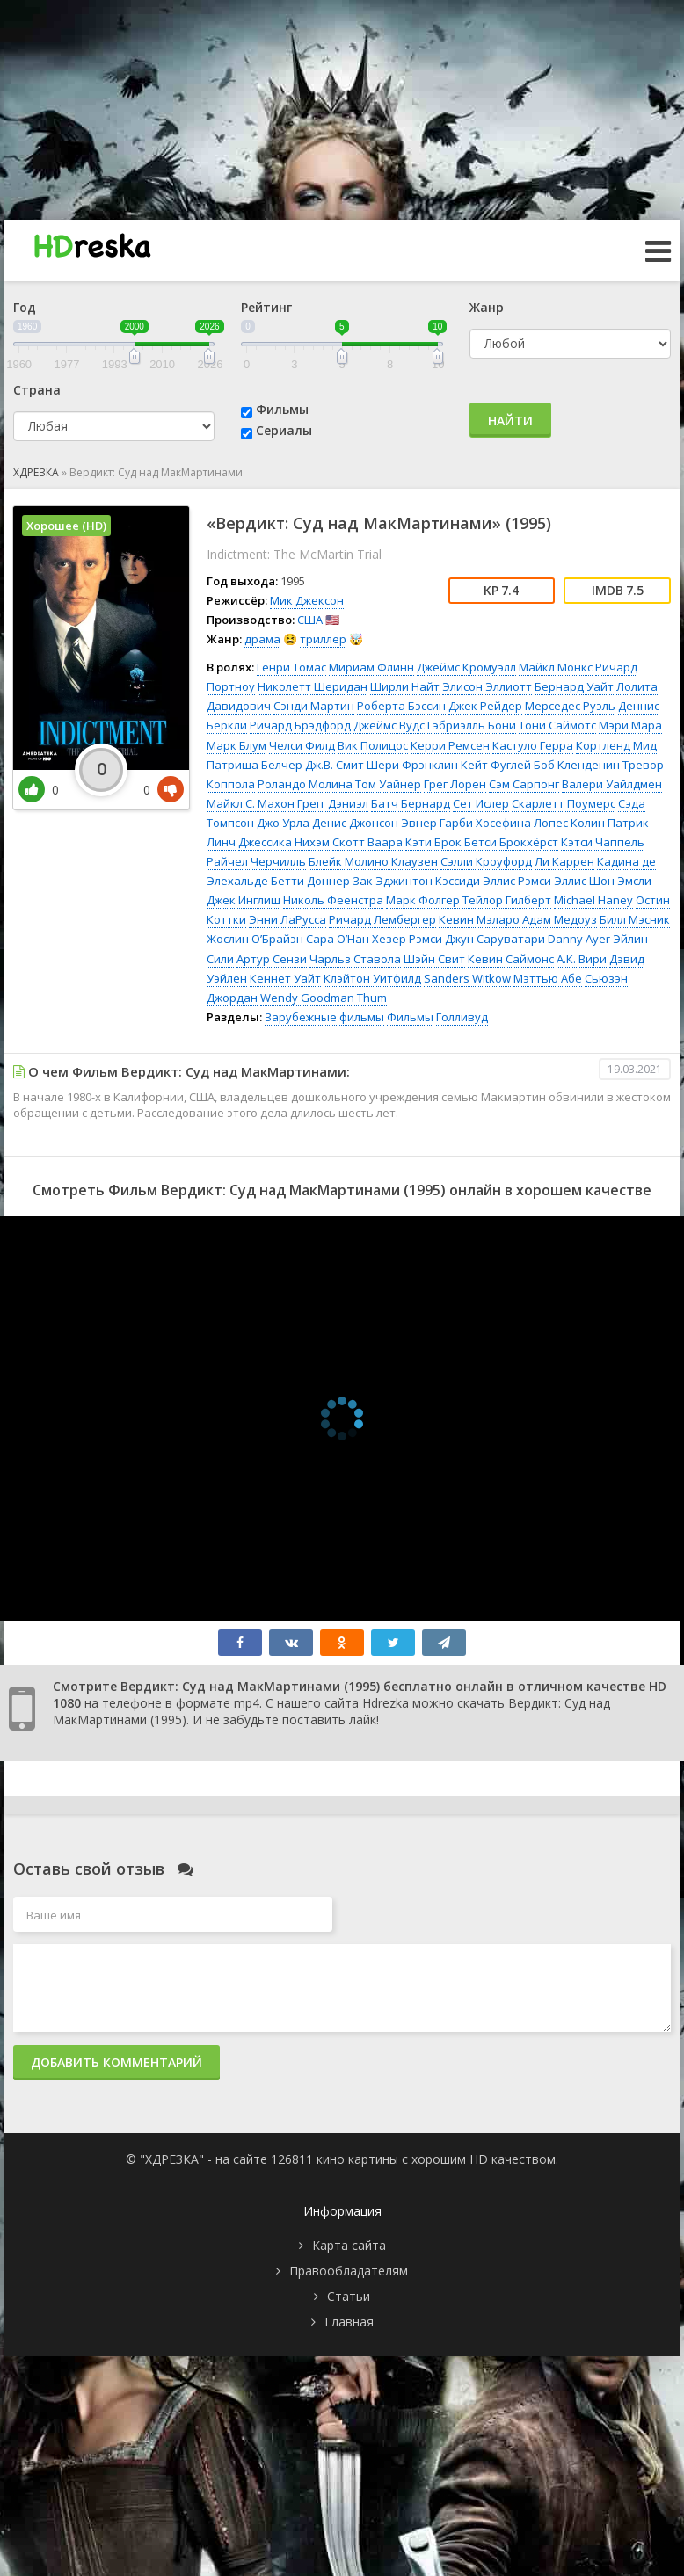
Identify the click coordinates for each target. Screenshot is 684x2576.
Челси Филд (302, 745)
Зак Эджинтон (393, 881)
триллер (323, 639)
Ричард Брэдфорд (300, 725)
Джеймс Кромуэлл (466, 667)
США (310, 620)
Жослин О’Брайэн (255, 939)
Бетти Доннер (310, 881)
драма (262, 639)
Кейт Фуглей (496, 765)
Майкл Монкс (556, 667)
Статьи (348, 2296)
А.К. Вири (582, 959)
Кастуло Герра (532, 745)
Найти (510, 420)
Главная (349, 2321)
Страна (37, 389)
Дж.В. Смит (334, 765)
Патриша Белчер (254, 765)
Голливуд (462, 1017)
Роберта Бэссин (401, 706)
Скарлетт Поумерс (563, 803)
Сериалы (284, 430)
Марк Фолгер (423, 900)
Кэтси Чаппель (602, 842)
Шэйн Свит (434, 959)
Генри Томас (291, 667)
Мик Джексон (307, 600)
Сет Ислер (481, 803)
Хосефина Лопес (522, 823)
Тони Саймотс (557, 725)
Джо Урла (283, 823)
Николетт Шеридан (312, 686)
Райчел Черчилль (256, 861)
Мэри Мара (630, 725)
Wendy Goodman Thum (323, 997)
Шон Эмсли (620, 881)
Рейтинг (266, 307)
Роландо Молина (305, 784)
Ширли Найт (405, 686)
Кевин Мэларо (479, 919)
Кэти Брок (433, 842)
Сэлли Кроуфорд (486, 861)
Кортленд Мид (616, 745)
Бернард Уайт (574, 686)
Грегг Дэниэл (332, 803)
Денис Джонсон (355, 823)
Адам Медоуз (559, 919)
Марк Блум (236, 745)
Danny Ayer (579, 939)
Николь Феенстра (333, 900)
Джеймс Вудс (389, 725)
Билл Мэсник (635, 919)
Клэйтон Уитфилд (372, 978)
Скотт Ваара (367, 842)
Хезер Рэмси (407, 939)
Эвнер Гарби (437, 823)
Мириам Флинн (371, 667)
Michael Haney (593, 900)
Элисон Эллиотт (487, 686)
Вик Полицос (373, 745)
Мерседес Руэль (570, 706)
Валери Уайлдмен (612, 784)
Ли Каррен (564, 861)
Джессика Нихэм (284, 842)
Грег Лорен (455, 784)
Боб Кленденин (577, 765)
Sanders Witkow (467, 978)
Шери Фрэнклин (412, 765)
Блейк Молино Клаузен (373, 861)
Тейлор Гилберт (506, 900)
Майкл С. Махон (251, 803)
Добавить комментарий (116, 2062)
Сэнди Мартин (313, 706)
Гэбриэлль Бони (471, 725)
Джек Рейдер (485, 706)
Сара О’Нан (337, 939)
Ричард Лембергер (382, 919)
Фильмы (282, 409)
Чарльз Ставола (355, 959)
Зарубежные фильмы (324, 1017)
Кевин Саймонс (511, 959)
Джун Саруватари (495, 939)
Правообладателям (348, 2270)
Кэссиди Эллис (475, 881)
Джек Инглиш (243, 900)
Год (24, 307)
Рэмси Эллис (552, 881)
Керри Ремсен (450, 745)
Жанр (486, 307)
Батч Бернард (410, 803)
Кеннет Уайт (285, 978)
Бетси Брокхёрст (511, 842)
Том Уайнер (388, 784)
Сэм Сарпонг (524, 784)
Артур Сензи (271, 959)
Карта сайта (349, 2245)
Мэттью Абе (547, 978)
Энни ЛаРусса (287, 919)
